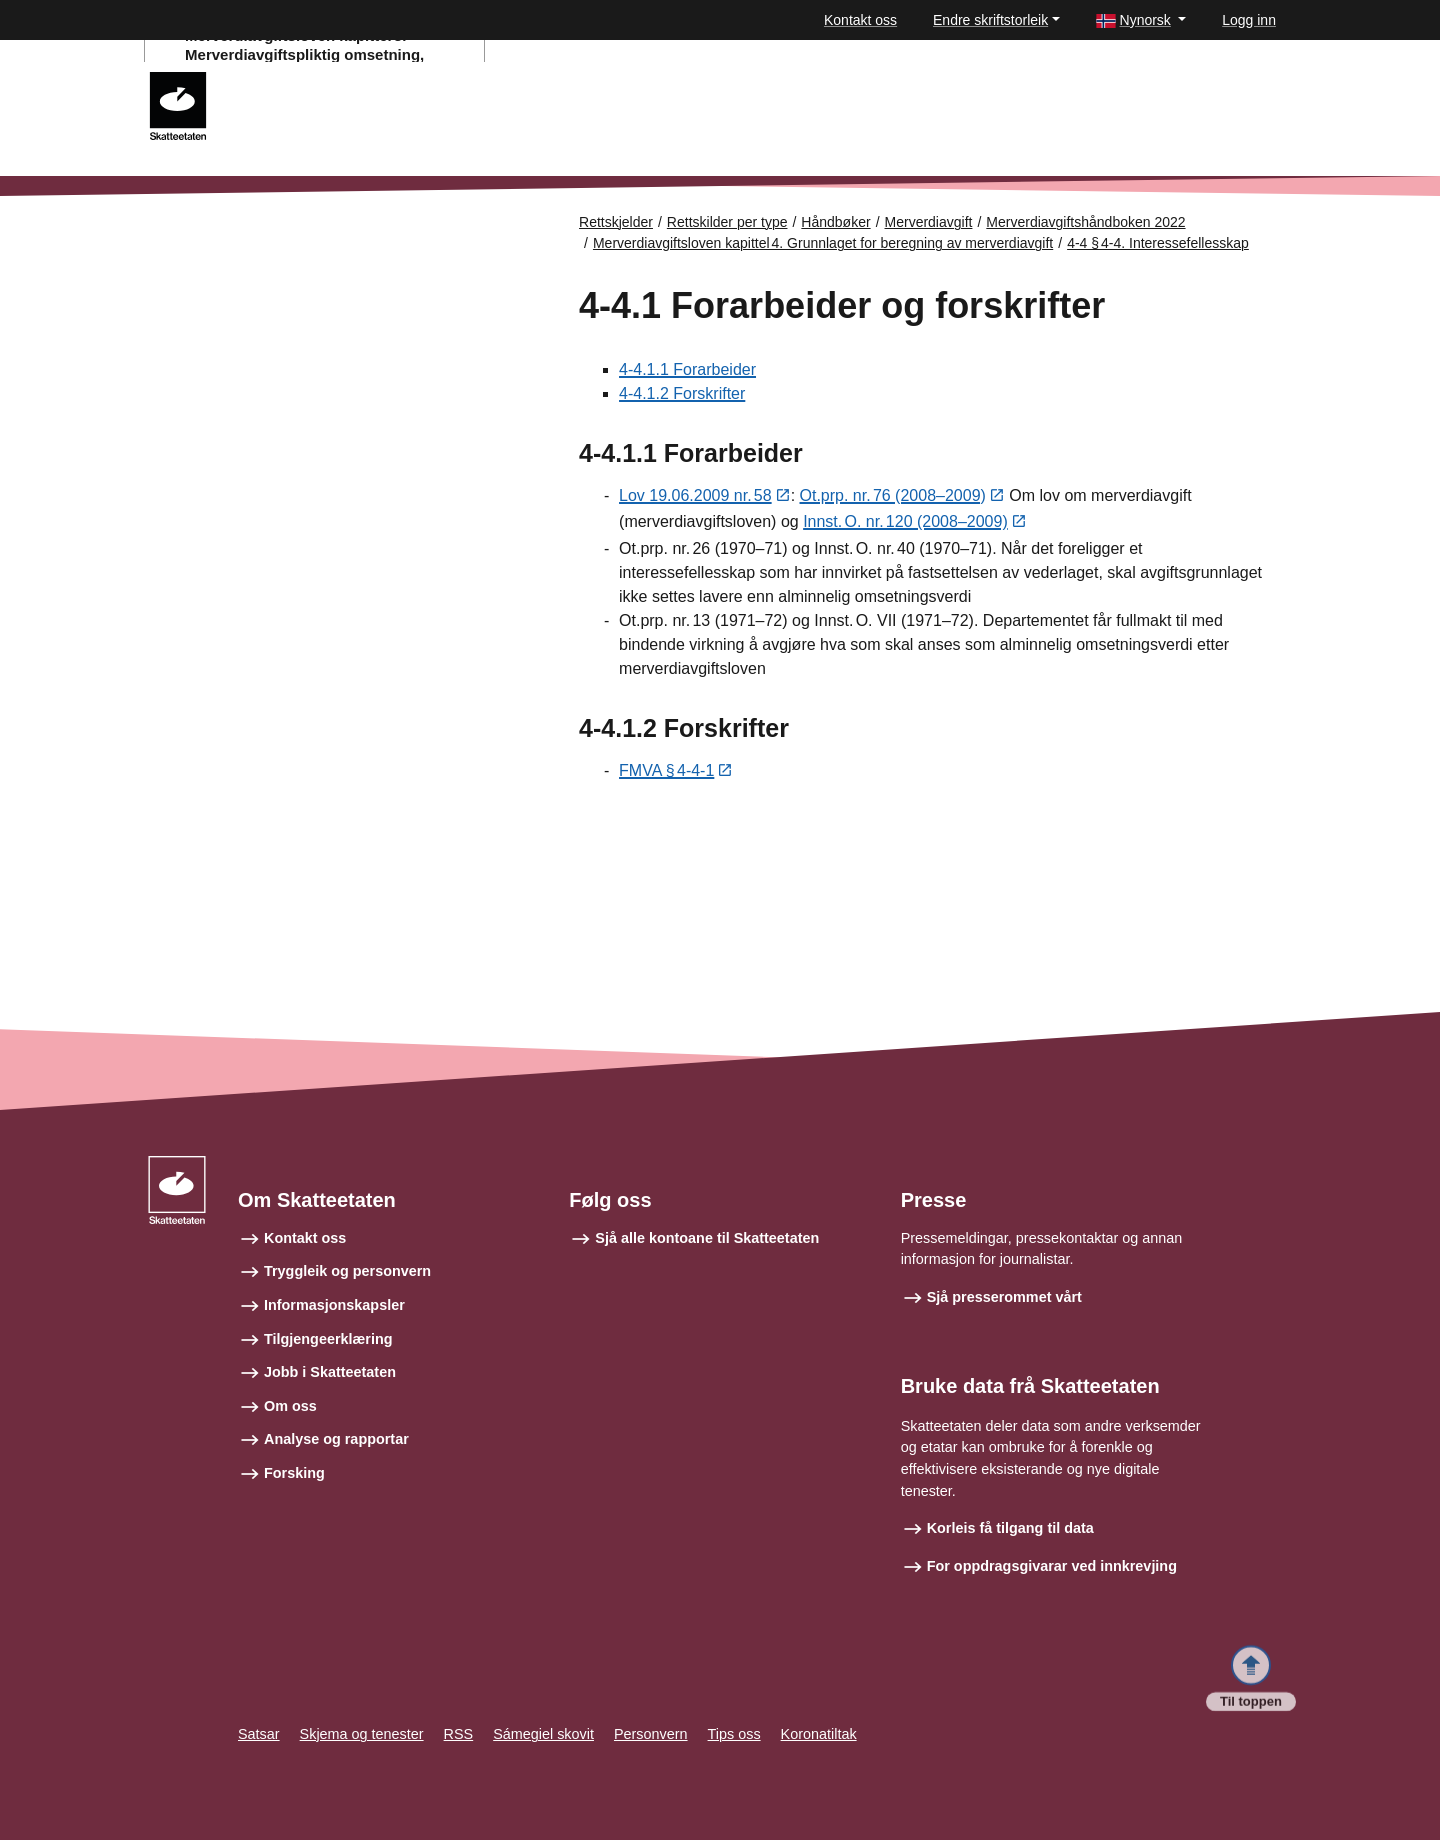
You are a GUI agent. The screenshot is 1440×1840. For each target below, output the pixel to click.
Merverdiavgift (929, 222)
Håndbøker (835, 222)
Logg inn (1249, 20)
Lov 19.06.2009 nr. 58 (695, 496)
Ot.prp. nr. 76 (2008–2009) (893, 496)
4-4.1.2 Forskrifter (682, 393)
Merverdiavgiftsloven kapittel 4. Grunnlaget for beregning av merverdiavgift (823, 243)
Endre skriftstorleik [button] (990, 20)
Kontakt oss (860, 20)
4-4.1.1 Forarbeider (687, 369)
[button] (1141, 20)
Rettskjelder (616, 222)
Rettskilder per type (727, 222)
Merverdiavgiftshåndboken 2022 (1085, 222)
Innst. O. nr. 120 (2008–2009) (905, 523)
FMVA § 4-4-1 (666, 772)
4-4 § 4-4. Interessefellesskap (1158, 243)
